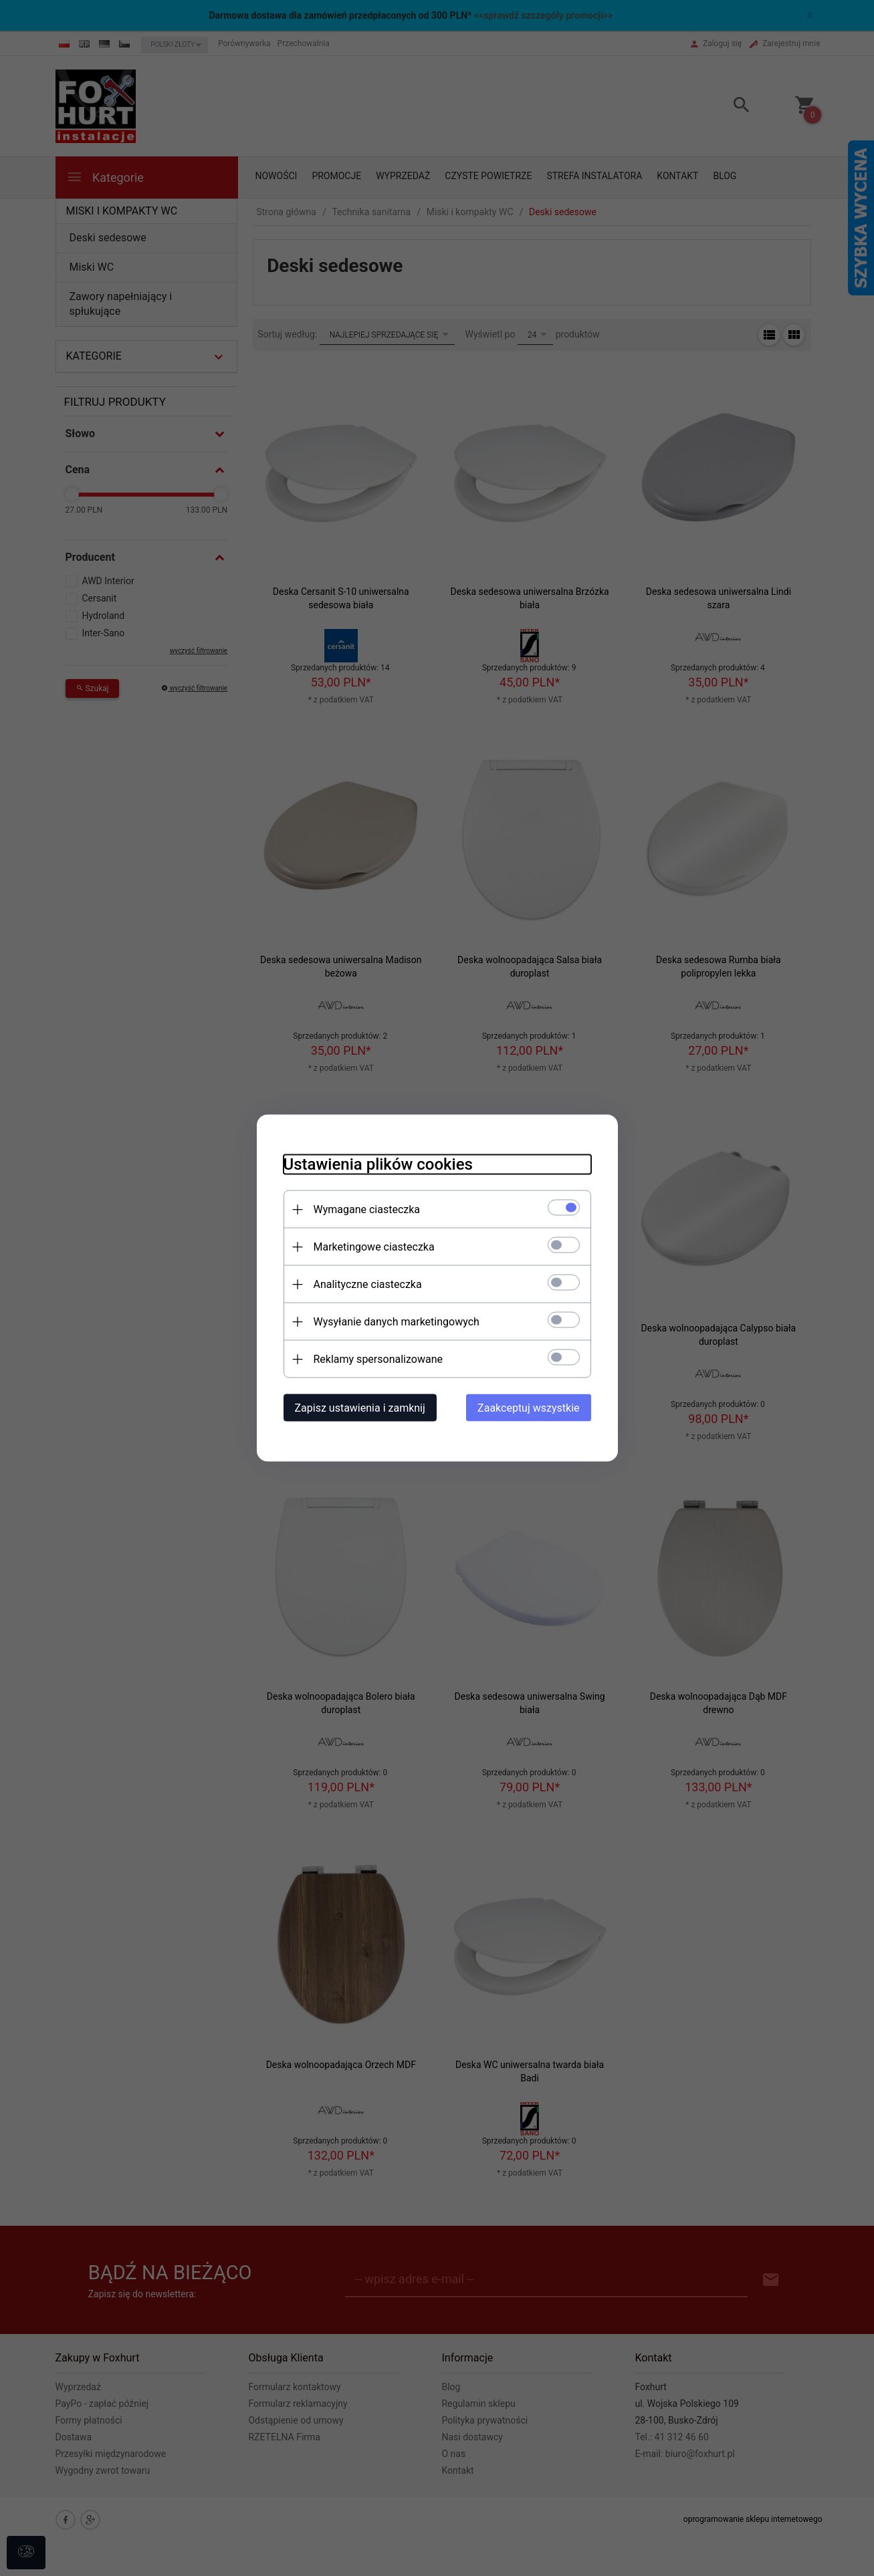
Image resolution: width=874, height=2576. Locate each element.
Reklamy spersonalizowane (378, 1359)
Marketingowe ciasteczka (374, 1247)
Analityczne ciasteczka (368, 1284)
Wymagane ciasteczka (367, 1209)
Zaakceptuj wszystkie (528, 1408)
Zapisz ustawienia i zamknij (360, 1408)
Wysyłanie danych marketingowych (396, 1321)
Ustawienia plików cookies (378, 1164)
